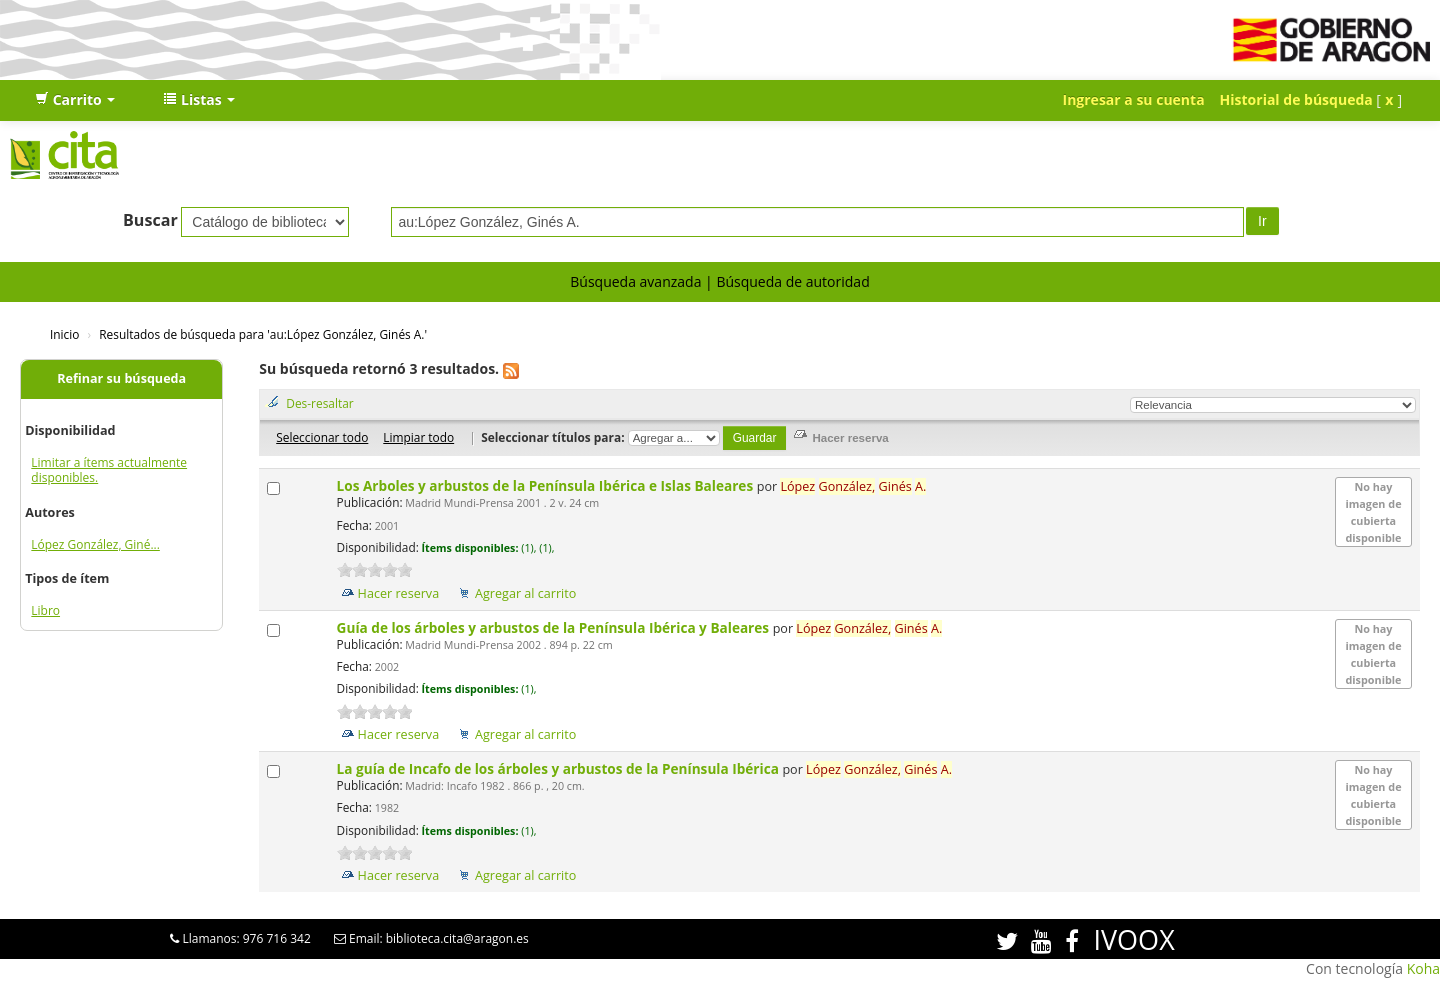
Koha (1423, 968)
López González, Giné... (95, 544)
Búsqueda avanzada (635, 281)
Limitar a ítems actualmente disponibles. (109, 470)
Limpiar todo (418, 437)
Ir (1262, 221)
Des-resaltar (319, 403)
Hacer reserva (399, 593)
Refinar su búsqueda (121, 378)
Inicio (64, 334)
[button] (75, 100)
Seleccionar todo (322, 437)
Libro (45, 610)
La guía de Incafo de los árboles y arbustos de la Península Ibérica (560, 768)
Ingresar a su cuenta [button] (1134, 99)
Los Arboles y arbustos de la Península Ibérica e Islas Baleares (547, 485)
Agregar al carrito (525, 593)
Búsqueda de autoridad (792, 281)
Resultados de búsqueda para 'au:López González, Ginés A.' (263, 334)
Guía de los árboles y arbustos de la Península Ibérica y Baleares (555, 627)
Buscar (150, 220)
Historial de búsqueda (1296, 99)
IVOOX (1133, 939)
